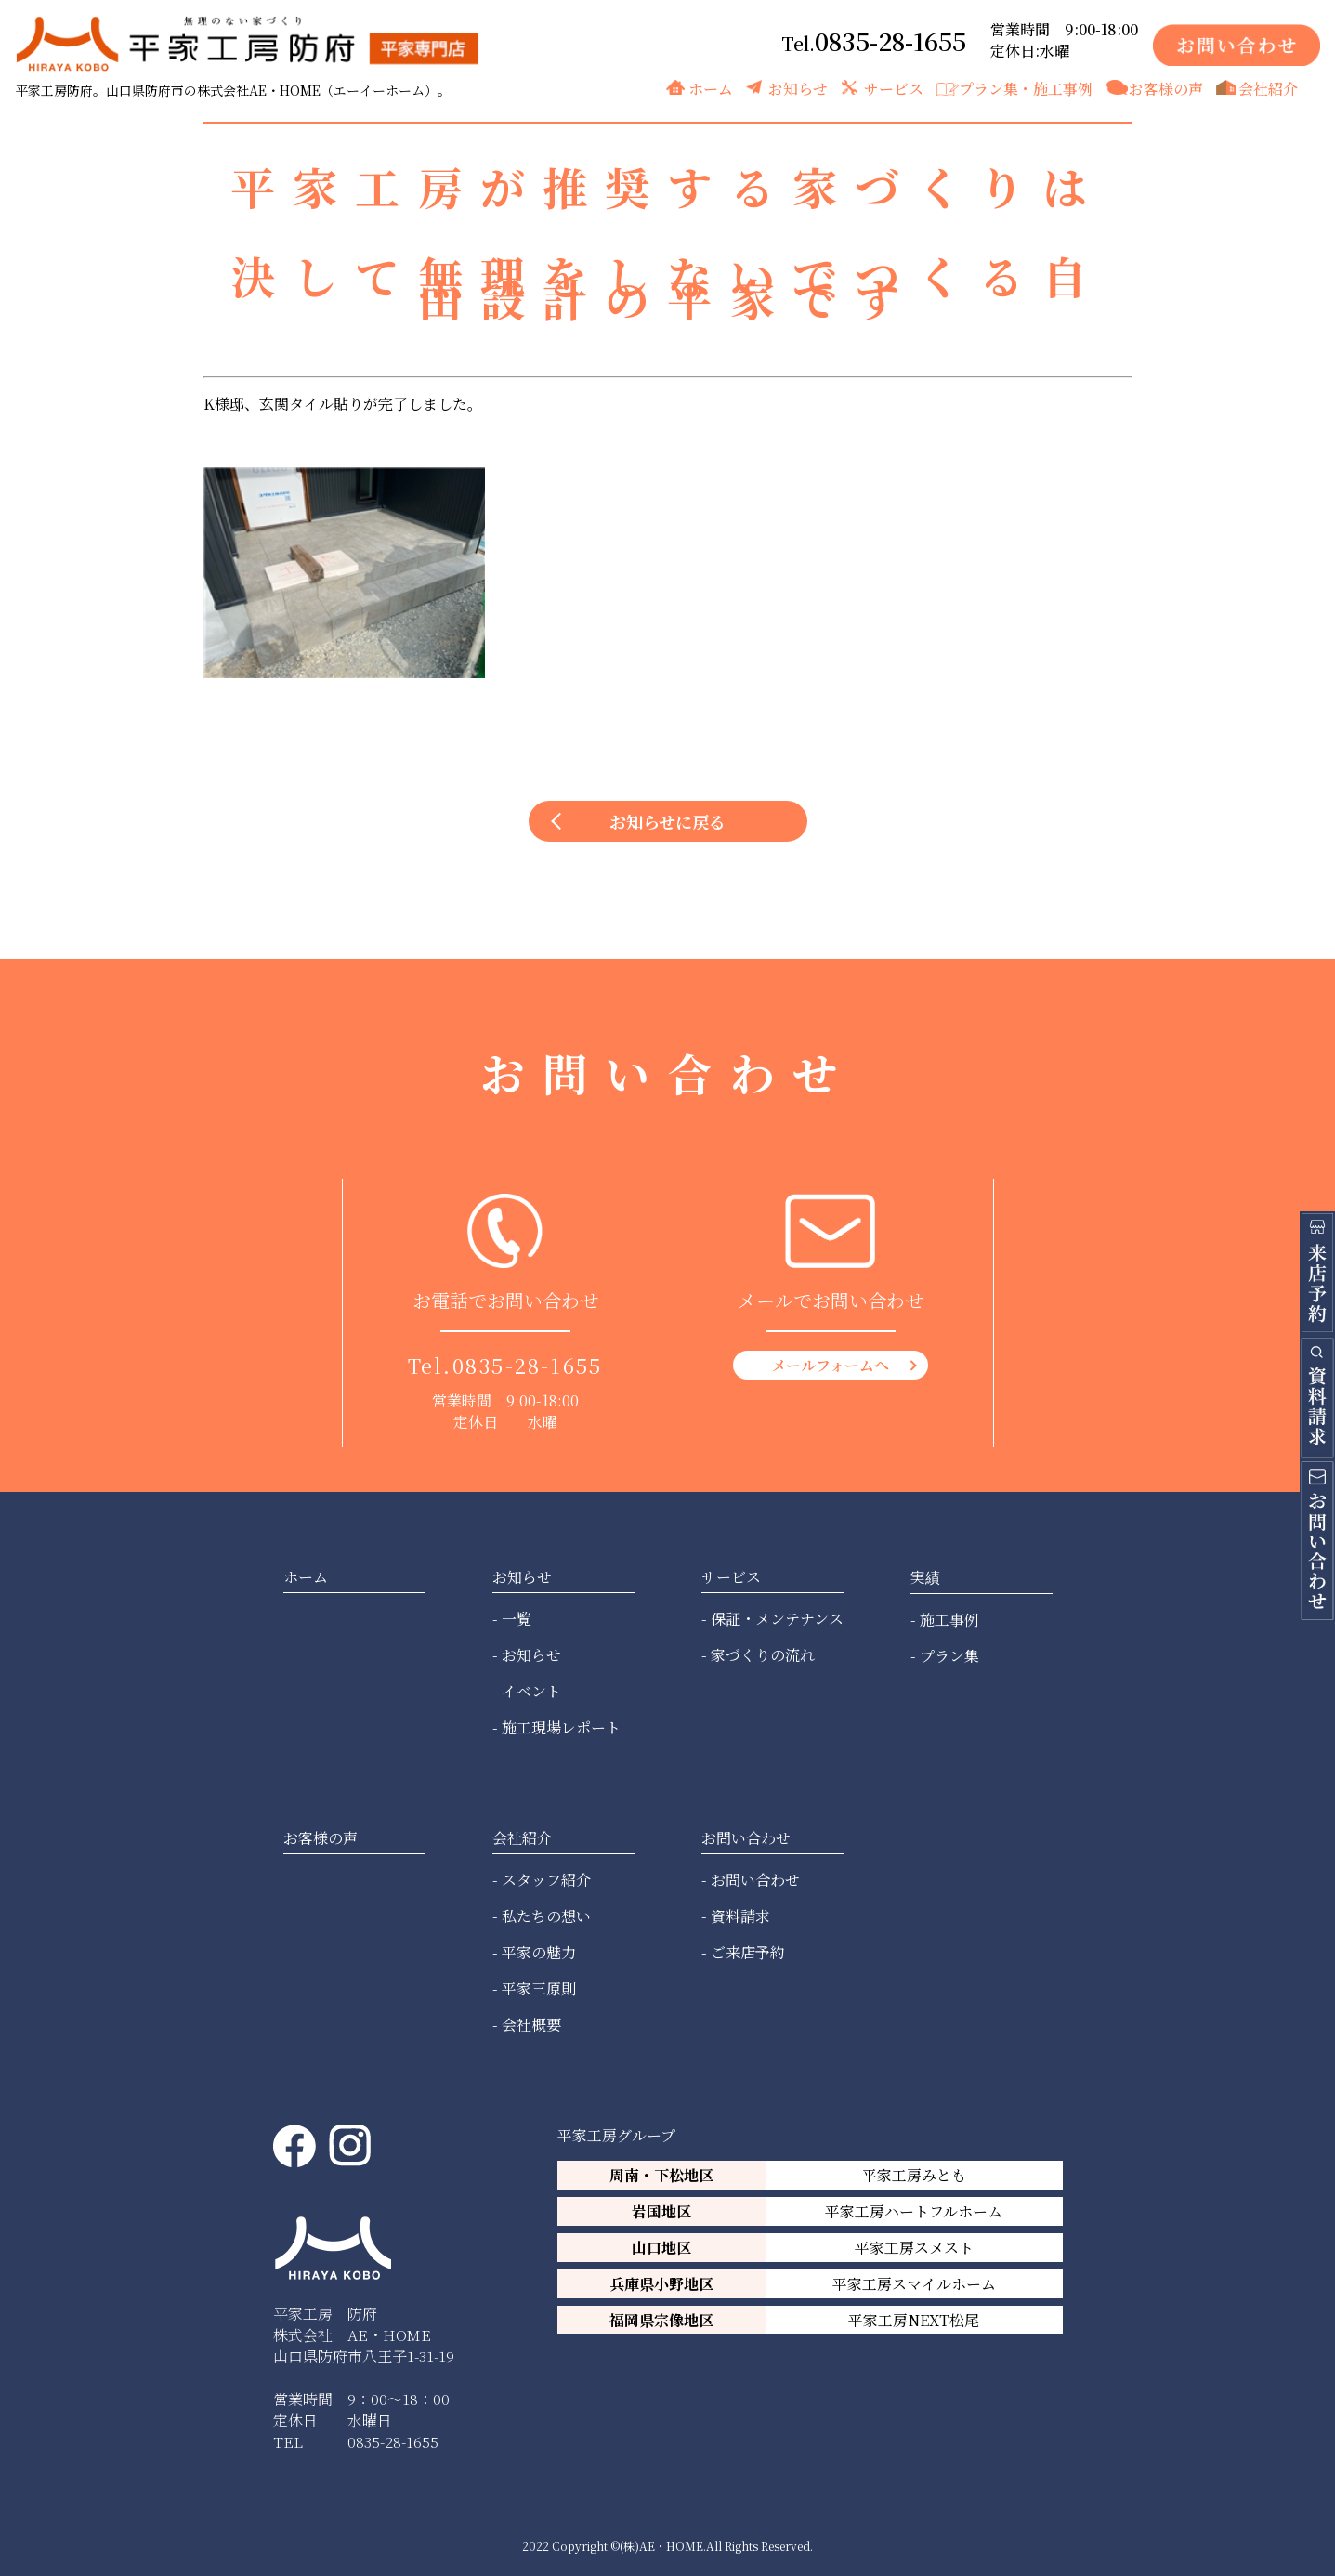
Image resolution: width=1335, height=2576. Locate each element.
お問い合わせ (755, 1879)
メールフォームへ (830, 1365)
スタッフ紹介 (546, 1879)
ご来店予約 (748, 1952)
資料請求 (740, 1916)
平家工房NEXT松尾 (913, 2320)
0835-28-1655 (890, 40)
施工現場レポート (561, 1727)
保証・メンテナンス (777, 1618)
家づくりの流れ (763, 1655)
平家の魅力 (539, 1952)
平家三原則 (539, 1988)
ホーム (710, 88)
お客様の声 (1166, 88)
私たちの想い (546, 1916)
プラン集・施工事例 (1026, 88)
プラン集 (949, 1656)
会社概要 (531, 2024)
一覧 (516, 1618)
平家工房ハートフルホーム (913, 2211)
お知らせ (798, 88)
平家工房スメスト (914, 2247)
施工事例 (949, 1619)
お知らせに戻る (667, 821)
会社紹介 (1268, 88)
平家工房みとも (914, 2175)
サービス (893, 88)
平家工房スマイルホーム (914, 2284)
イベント (531, 1691)
